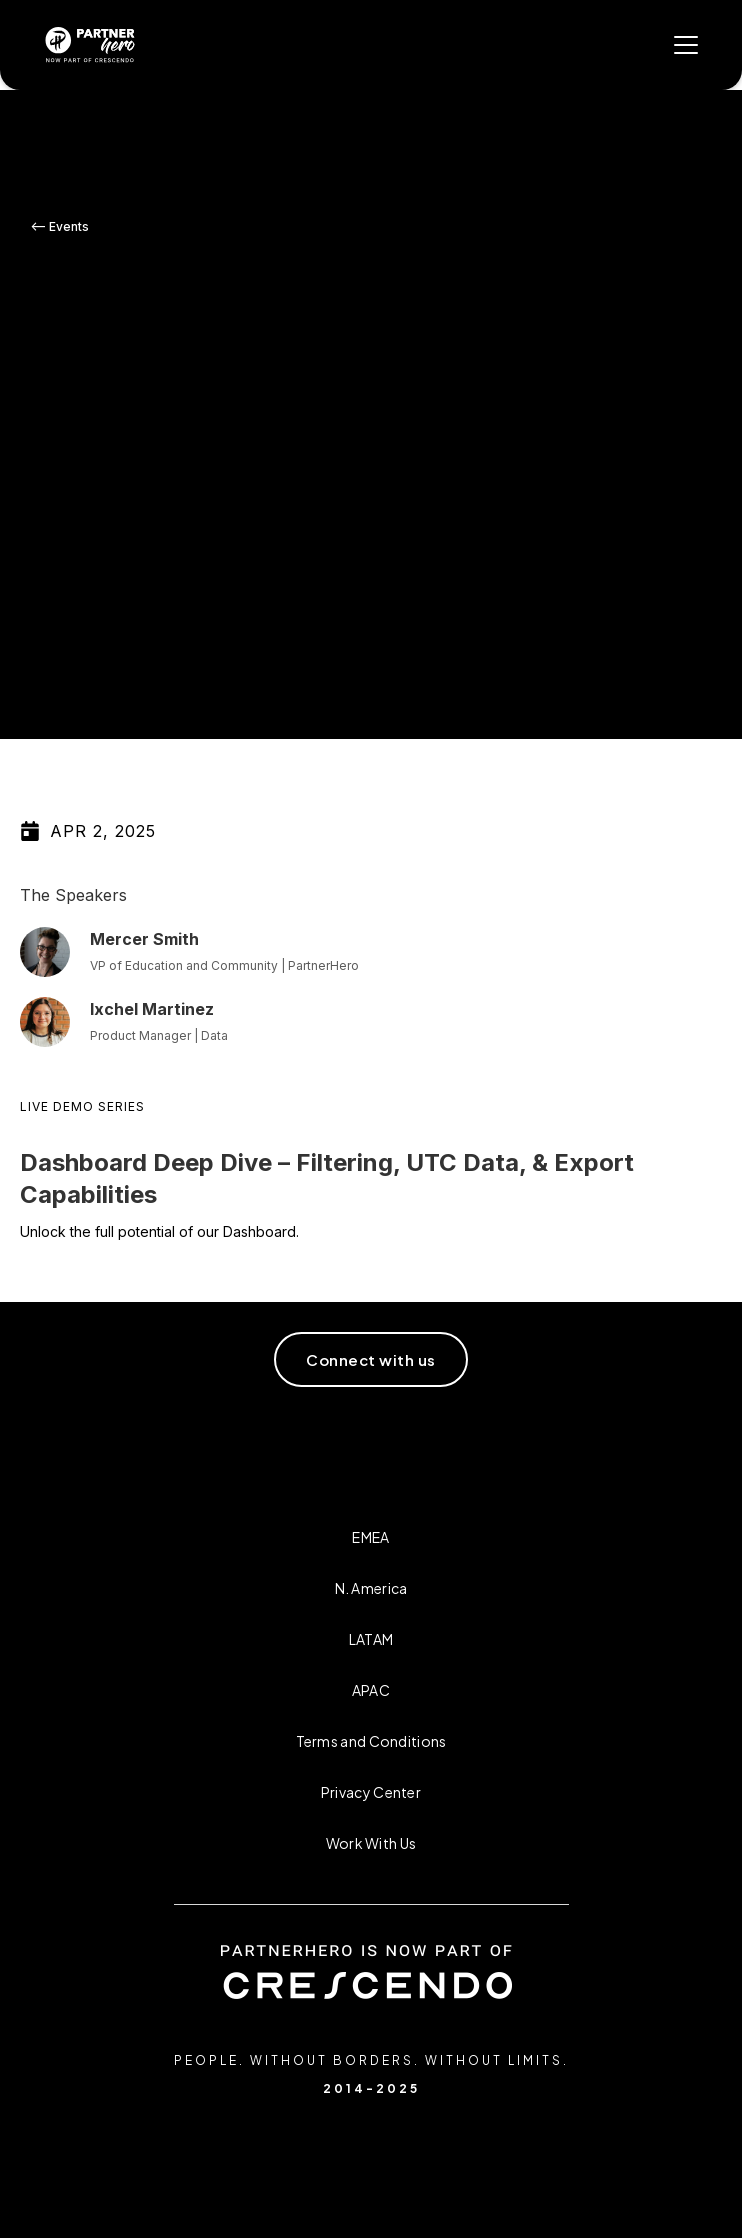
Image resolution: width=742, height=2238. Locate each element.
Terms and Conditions (371, 1741)
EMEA (370, 1537)
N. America (371, 1588)
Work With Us (371, 1843)
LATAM (371, 1639)
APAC (371, 1690)
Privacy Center (371, 1792)
